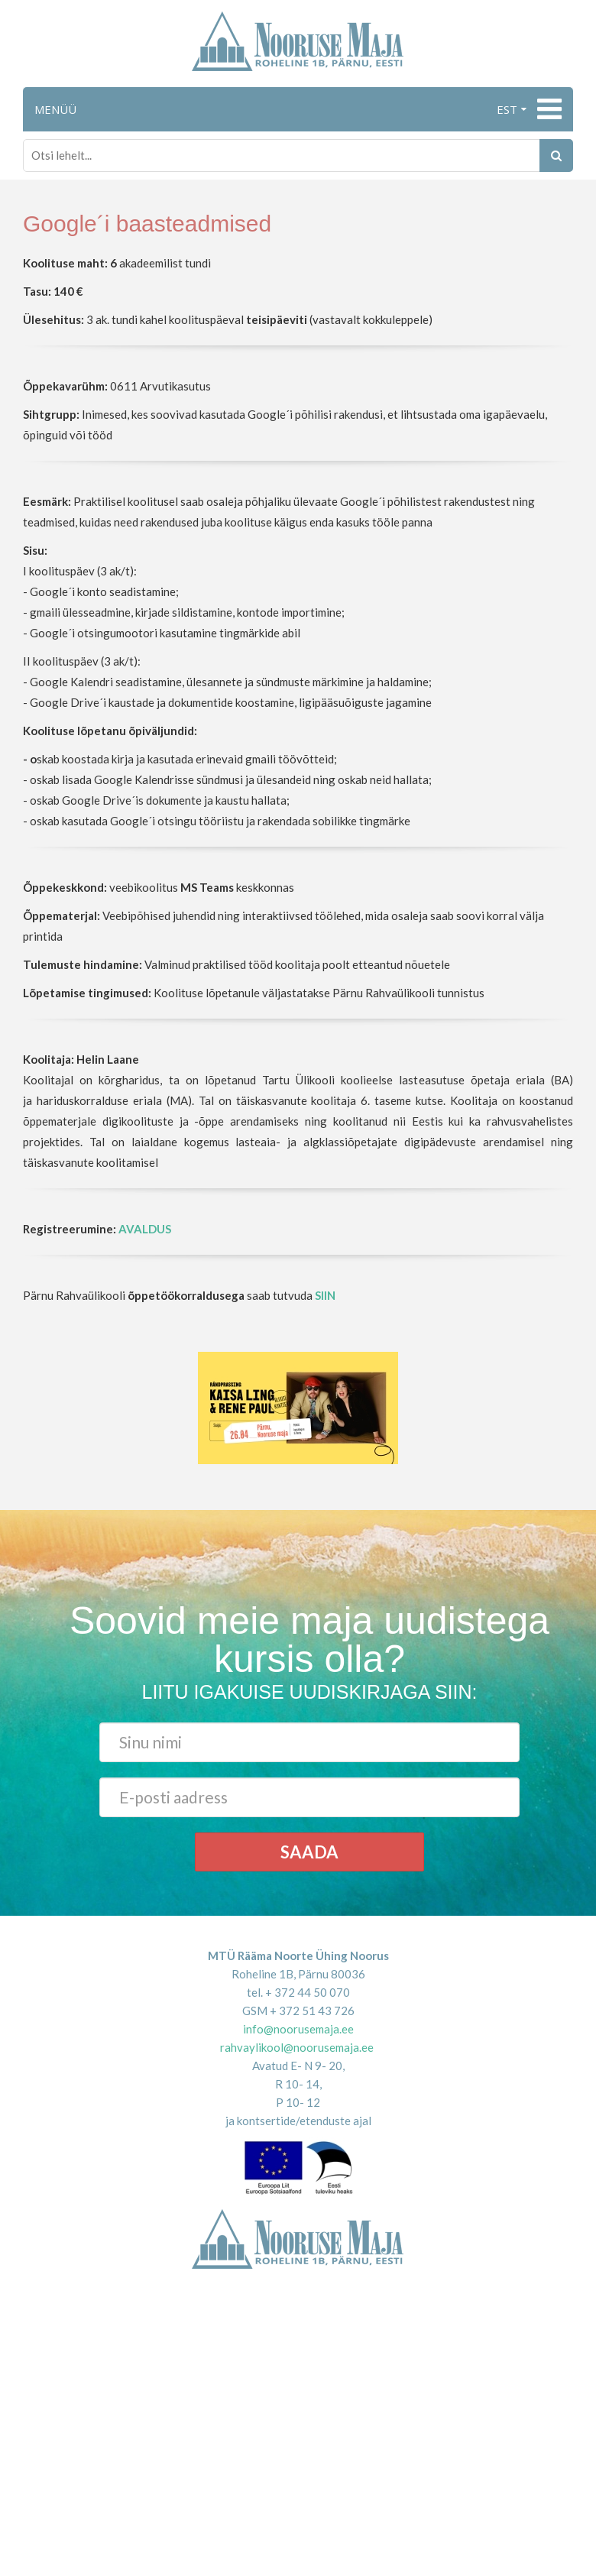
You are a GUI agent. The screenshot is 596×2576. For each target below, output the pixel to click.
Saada (309, 1852)
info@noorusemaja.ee (298, 2029)
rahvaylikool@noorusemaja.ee (297, 2047)
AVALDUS (144, 1229)
